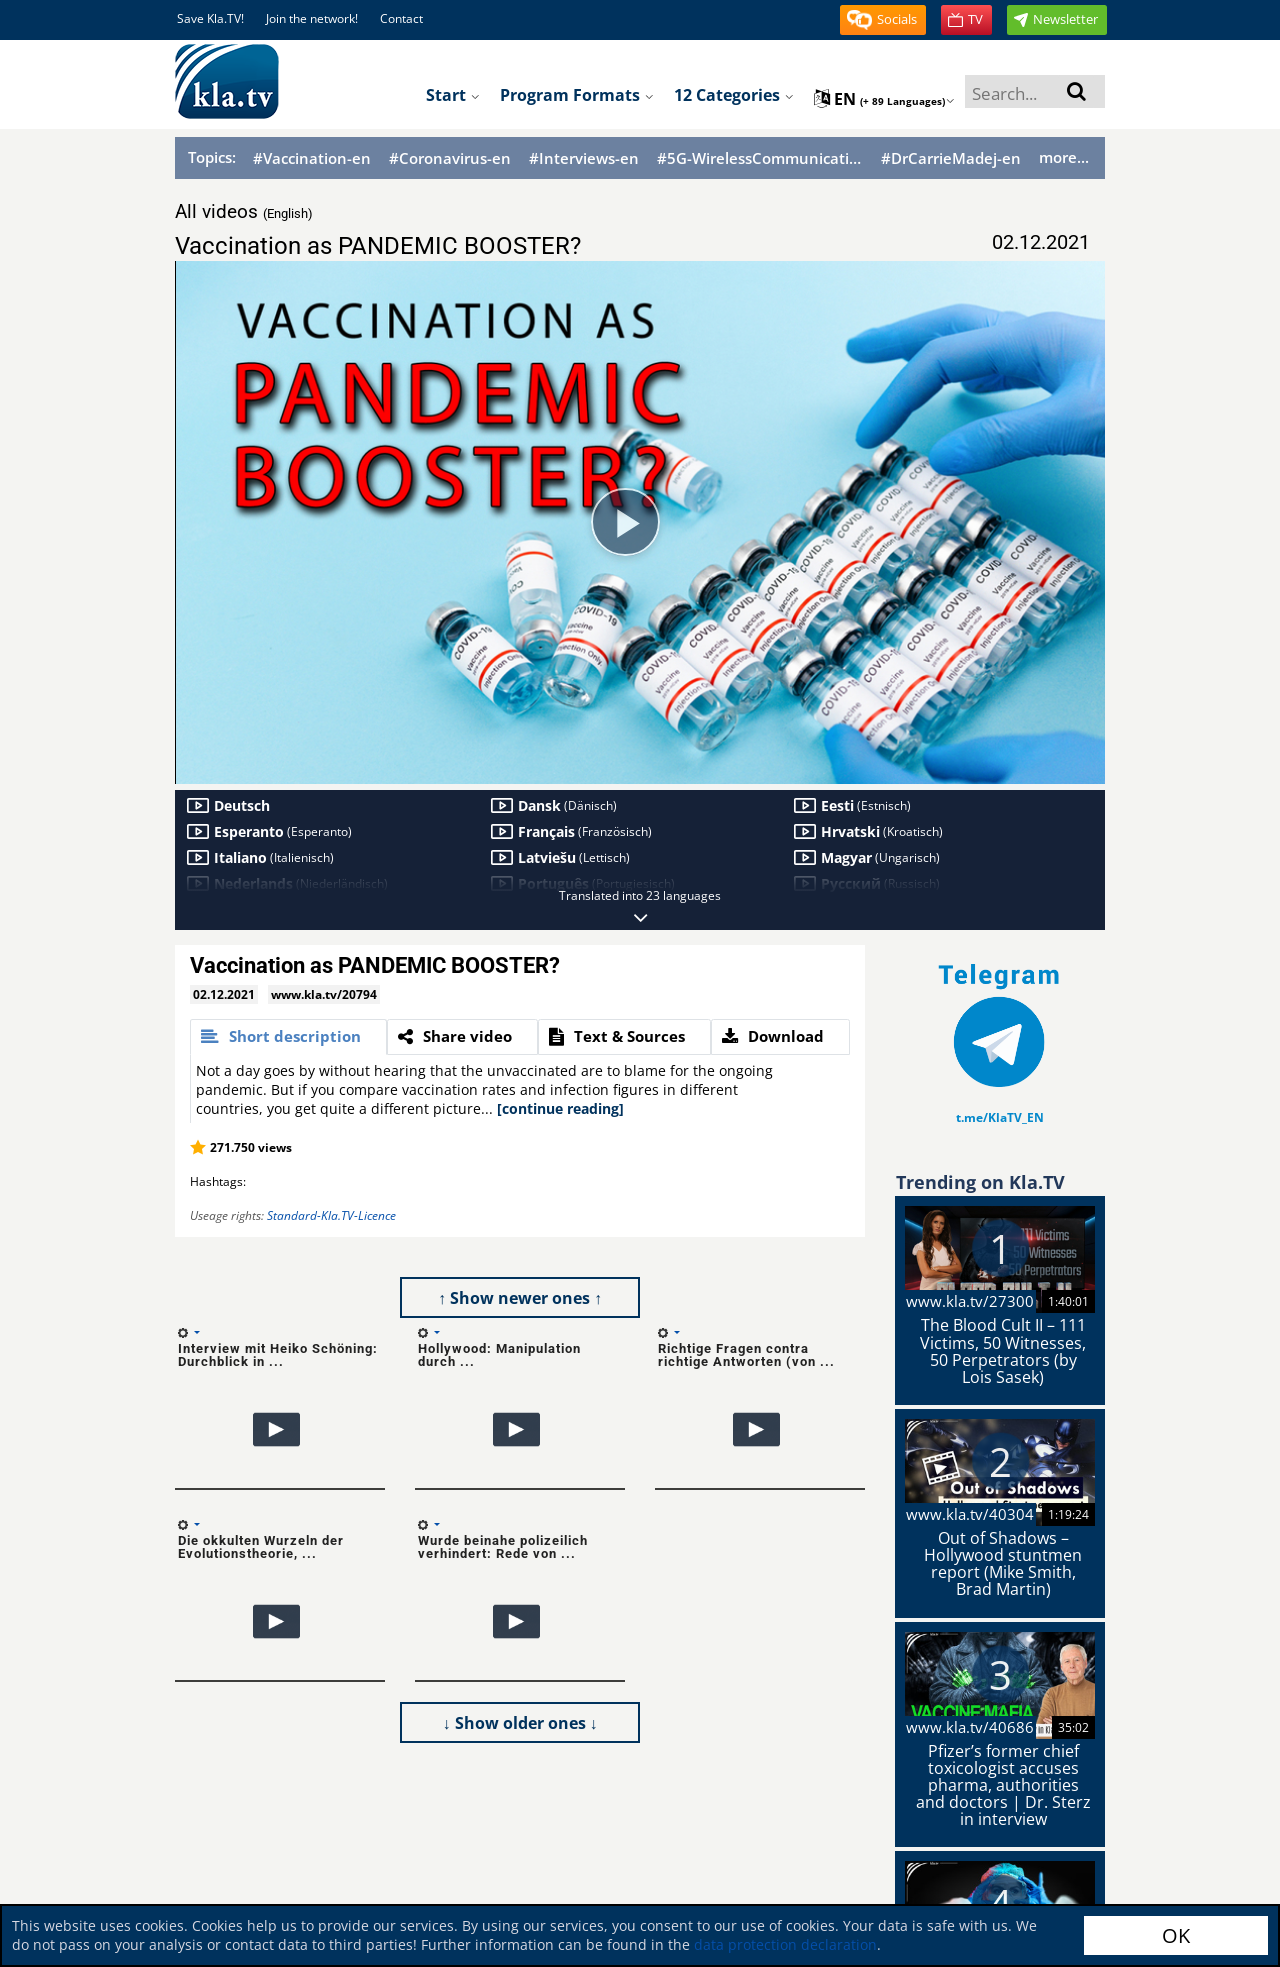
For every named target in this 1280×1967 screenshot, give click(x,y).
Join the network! (312, 18)
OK (1176, 1935)
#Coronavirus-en (450, 158)
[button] (883, 20)
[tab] (288, 1037)
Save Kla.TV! (210, 18)
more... (1064, 157)
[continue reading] (560, 1108)
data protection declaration (785, 1944)
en (884, 99)
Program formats (577, 95)
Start (453, 95)
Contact (401, 18)
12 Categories (734, 95)
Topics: (212, 157)
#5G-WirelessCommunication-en (760, 158)
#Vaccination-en (312, 158)
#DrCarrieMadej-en (951, 158)
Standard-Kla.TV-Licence (331, 1215)
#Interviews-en (584, 158)
